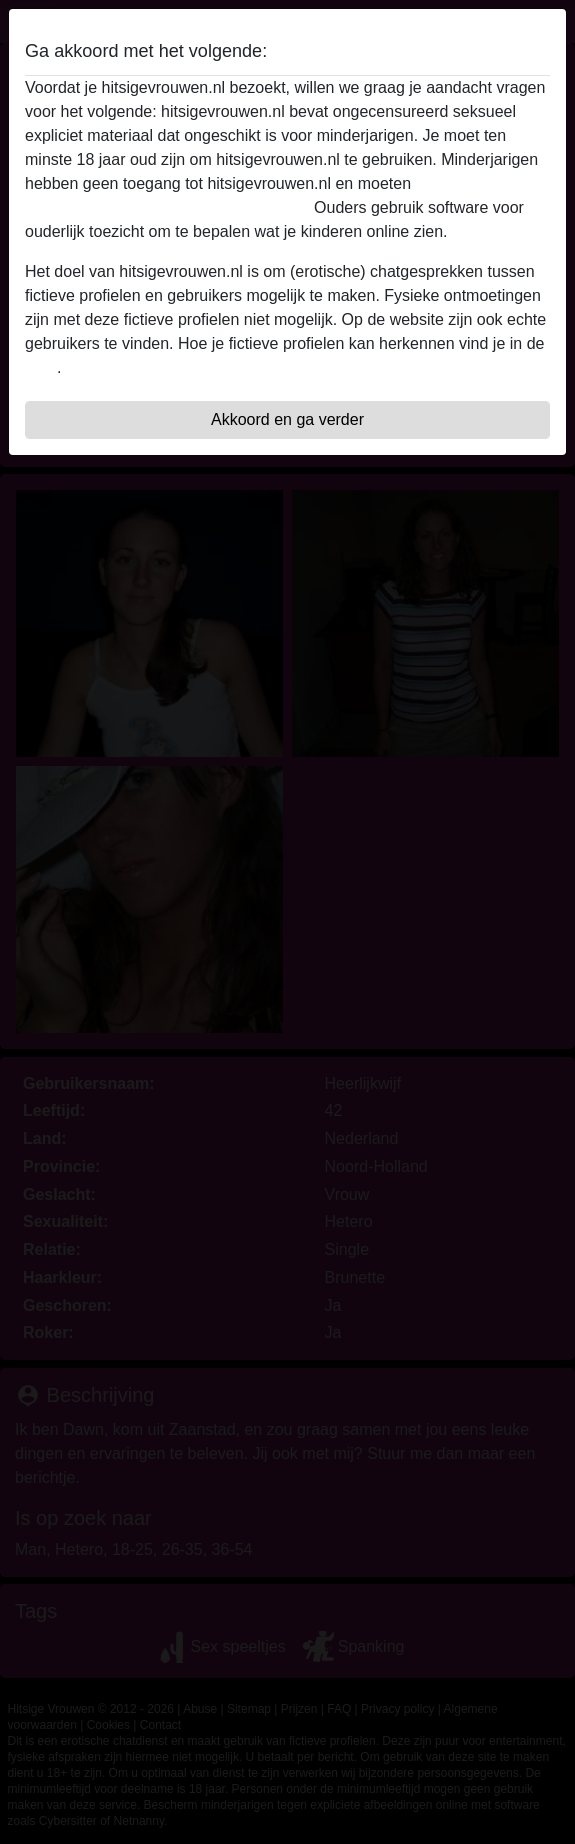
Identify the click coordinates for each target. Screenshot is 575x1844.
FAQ (41, 367)
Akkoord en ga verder (287, 419)
